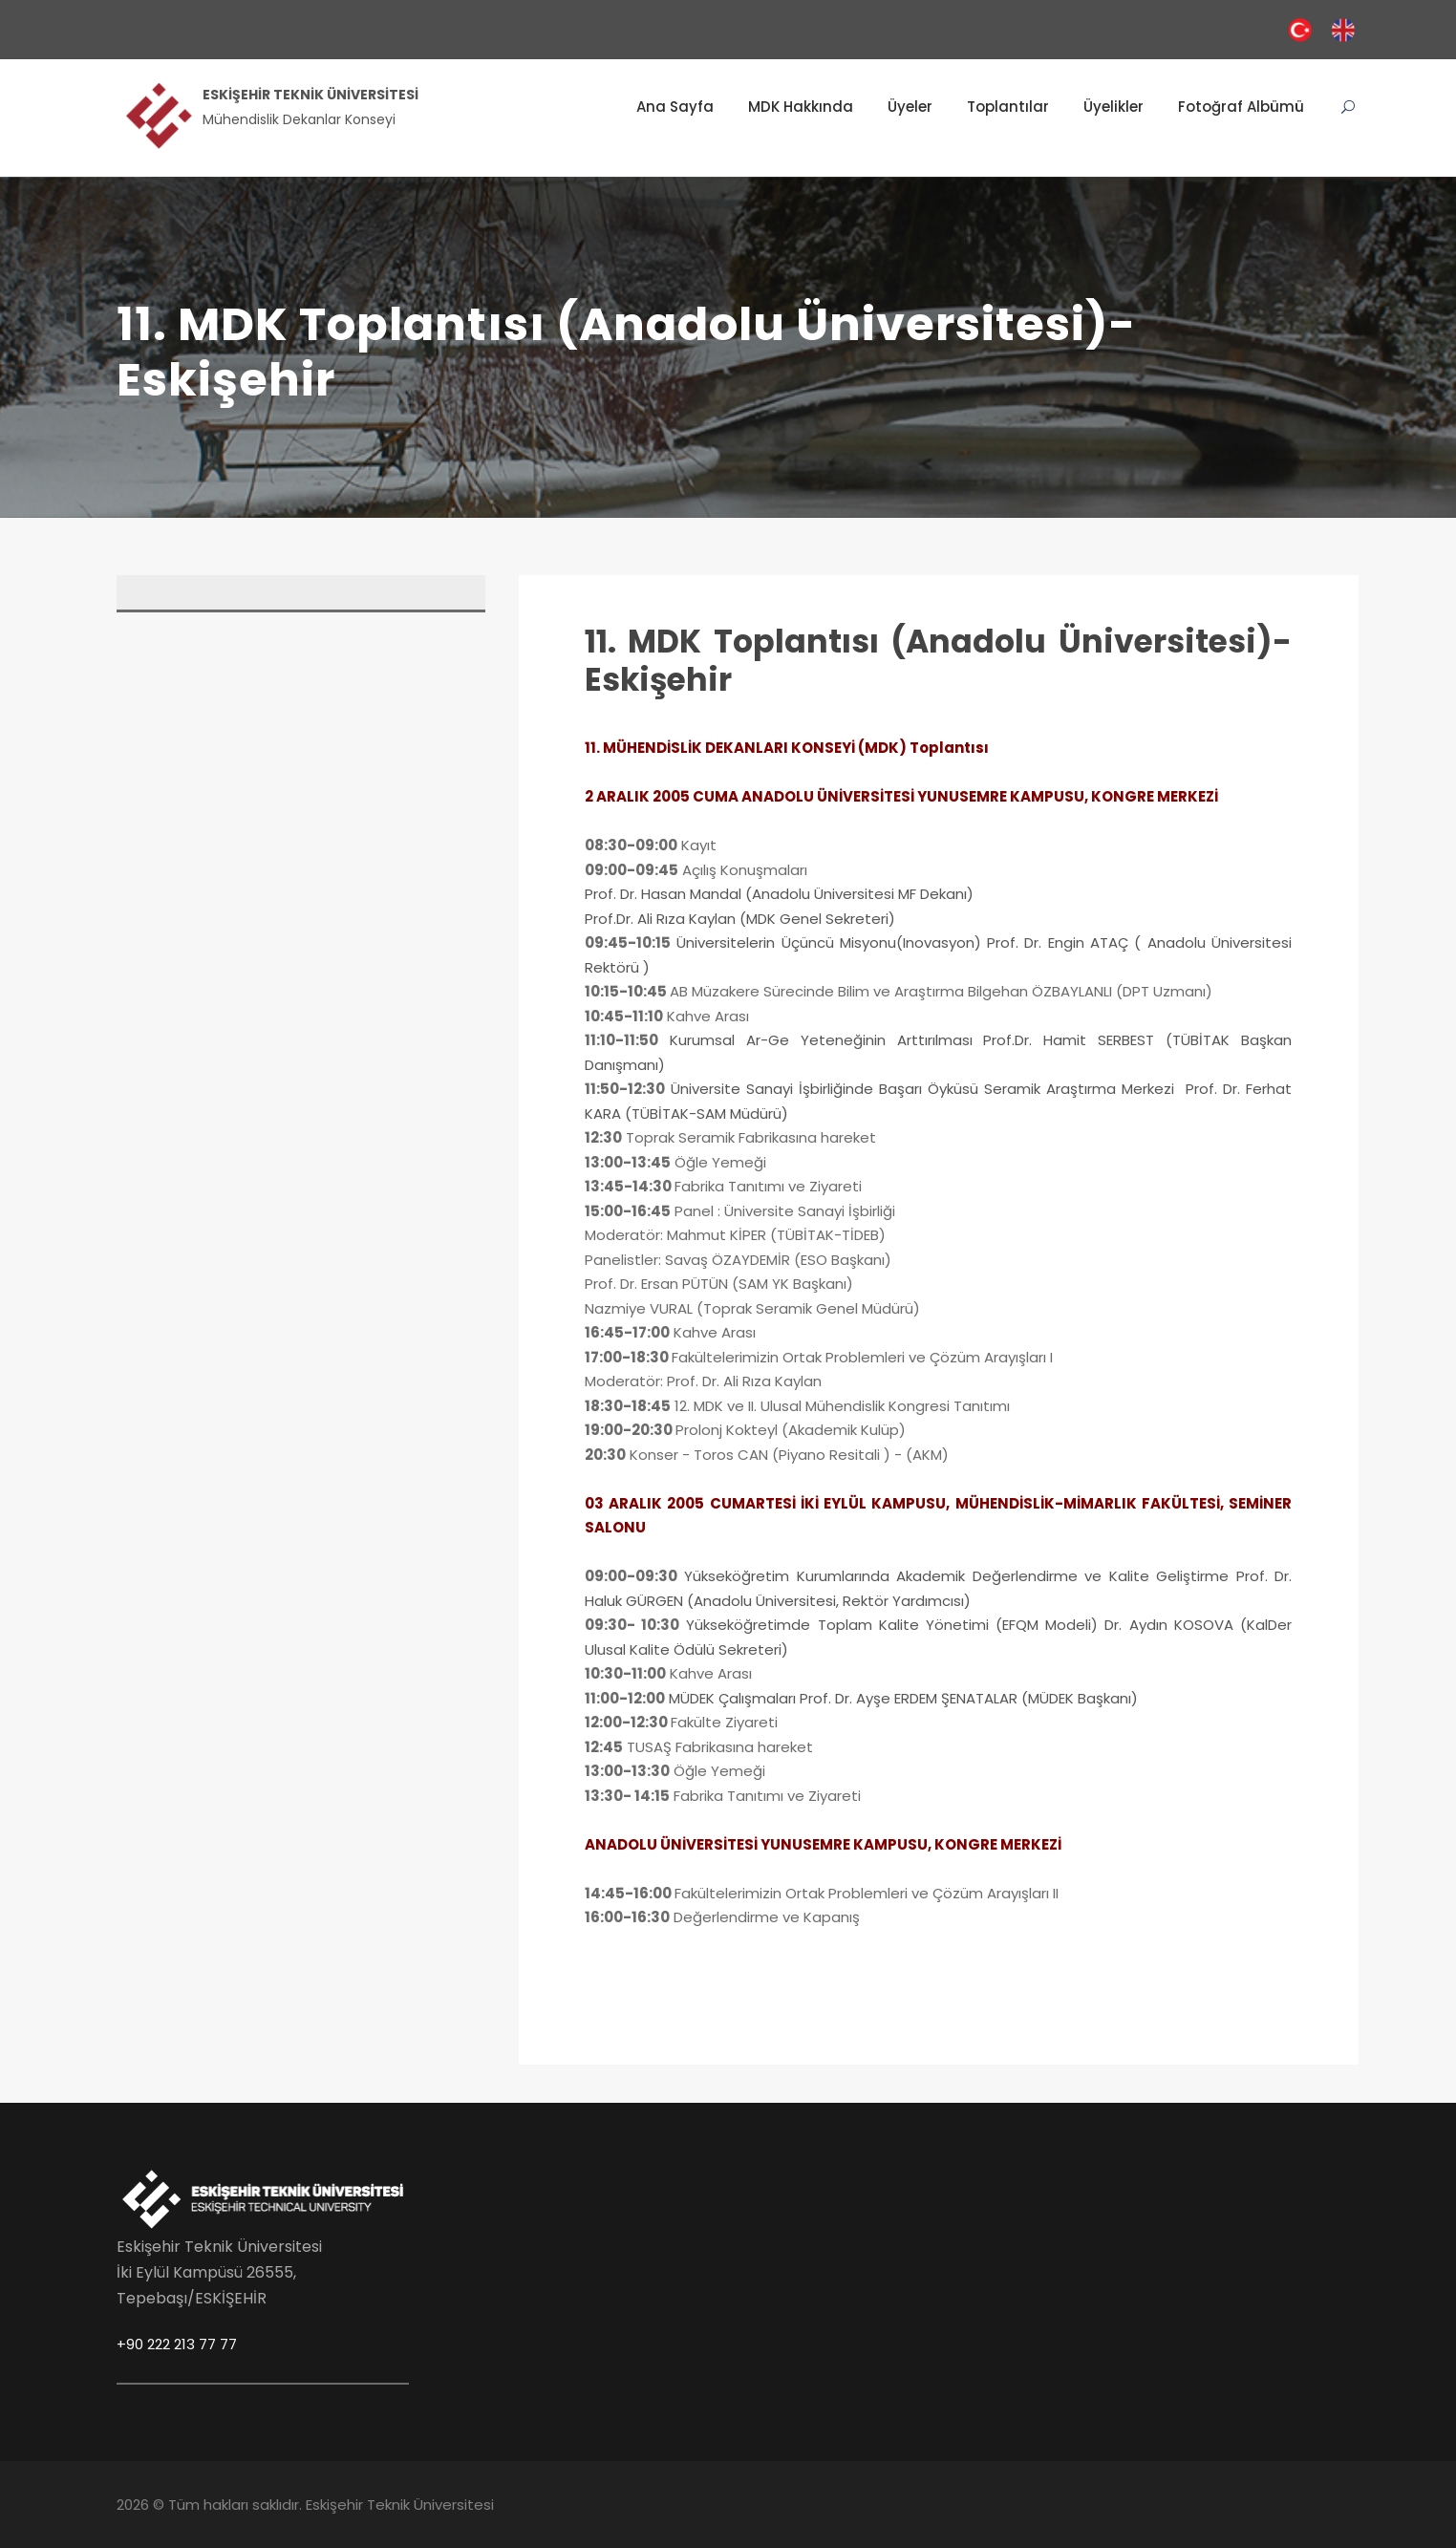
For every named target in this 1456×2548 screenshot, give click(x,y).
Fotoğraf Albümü (1241, 106)
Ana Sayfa (675, 106)
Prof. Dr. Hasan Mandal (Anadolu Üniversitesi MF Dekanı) (779, 894)
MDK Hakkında (800, 106)
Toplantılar (1008, 106)
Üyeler (910, 106)
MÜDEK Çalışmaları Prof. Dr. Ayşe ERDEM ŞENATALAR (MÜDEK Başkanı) (903, 1698)
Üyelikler (1113, 106)
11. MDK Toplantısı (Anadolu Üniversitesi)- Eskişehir (938, 660)
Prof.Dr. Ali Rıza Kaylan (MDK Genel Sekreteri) (742, 919)
